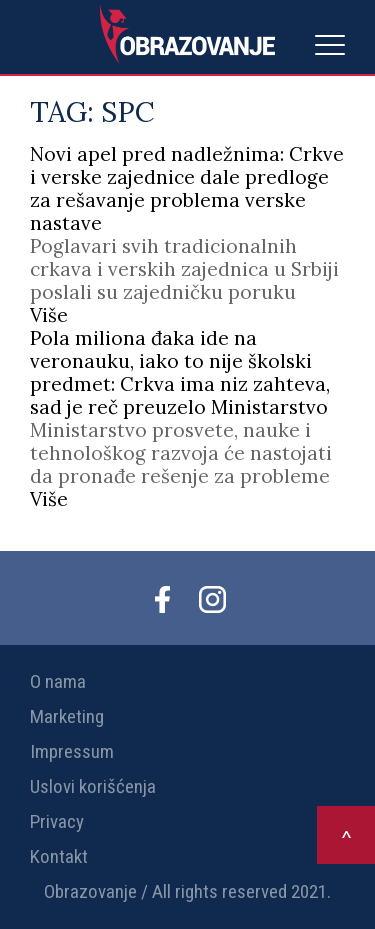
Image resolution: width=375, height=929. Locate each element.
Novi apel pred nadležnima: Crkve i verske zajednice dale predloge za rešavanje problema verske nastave (187, 188)
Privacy (57, 821)
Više (49, 315)
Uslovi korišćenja (93, 786)
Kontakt (59, 856)
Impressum (72, 751)
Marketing (67, 716)
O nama (58, 681)
